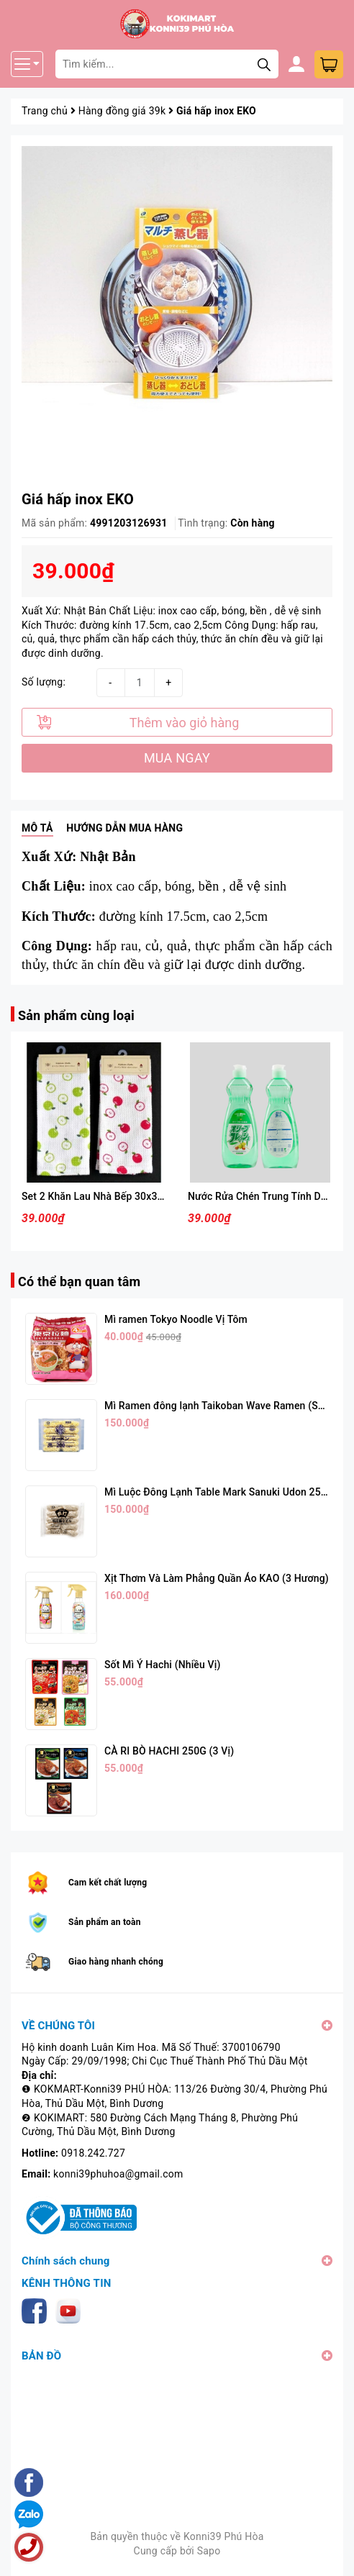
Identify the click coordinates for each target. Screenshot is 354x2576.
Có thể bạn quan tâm (79, 1281)
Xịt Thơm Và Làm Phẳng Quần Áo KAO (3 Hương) (216, 1578)
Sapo (209, 2551)
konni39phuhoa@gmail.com (118, 2174)
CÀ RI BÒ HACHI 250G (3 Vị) (169, 1751)
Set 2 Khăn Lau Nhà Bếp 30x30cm (99, 1196)
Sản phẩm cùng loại (76, 1015)
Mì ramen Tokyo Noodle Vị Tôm (176, 1319)
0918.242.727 (93, 2153)
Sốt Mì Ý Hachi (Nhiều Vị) (162, 1664)
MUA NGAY (177, 757)
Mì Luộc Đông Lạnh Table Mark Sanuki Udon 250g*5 (223, 1492)
